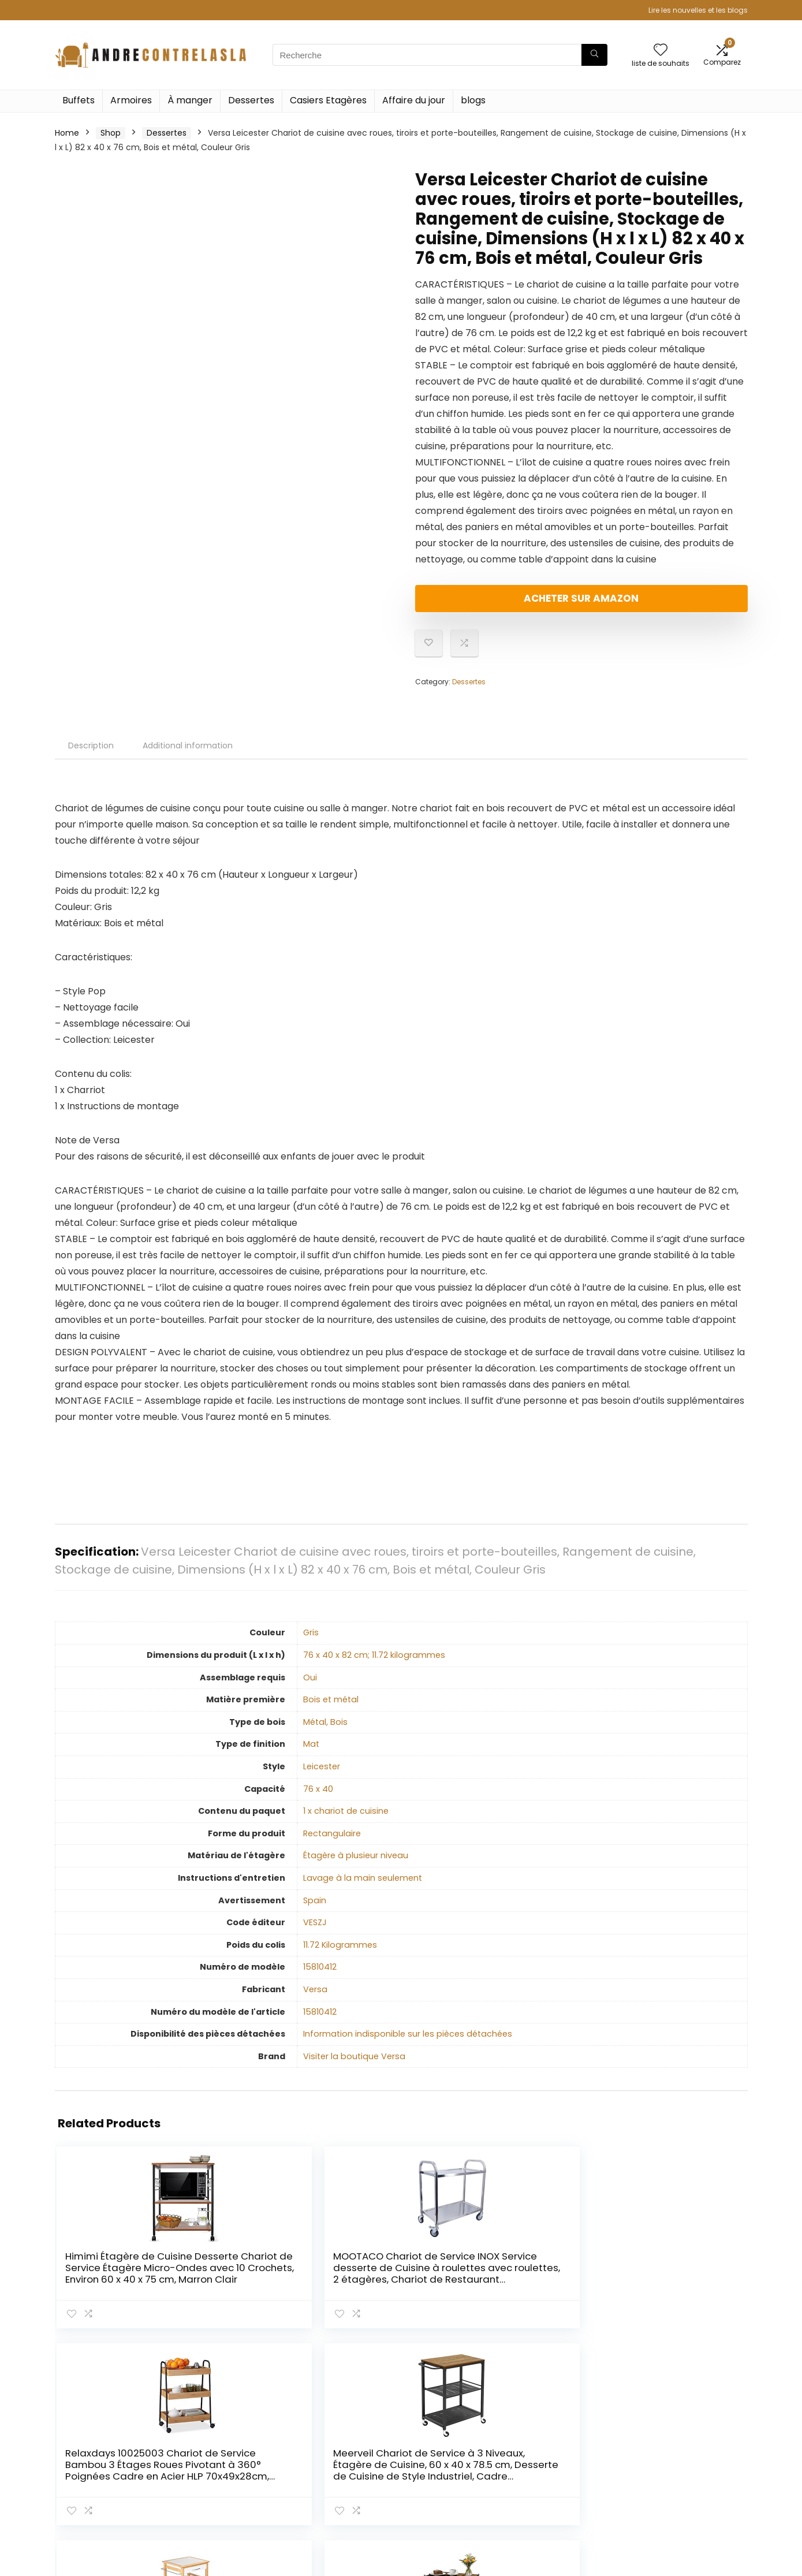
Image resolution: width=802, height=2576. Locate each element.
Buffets (78, 100)
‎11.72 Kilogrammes (340, 1954)
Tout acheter (557, 2456)
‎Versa (315, 1999)
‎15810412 (320, 1976)
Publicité (548, 2504)
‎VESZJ (315, 1932)
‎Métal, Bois (325, 1732)
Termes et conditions (686, 2466)
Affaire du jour (413, 100)
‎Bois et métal (331, 1709)
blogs (473, 100)
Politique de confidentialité (672, 2445)
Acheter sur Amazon (481, 603)
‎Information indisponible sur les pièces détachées (407, 2043)
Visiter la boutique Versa (354, 2066)
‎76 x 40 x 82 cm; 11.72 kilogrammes (374, 1665)
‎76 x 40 (318, 1799)
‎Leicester (321, 1776)
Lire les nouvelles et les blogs (698, 10)
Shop (110, 133)
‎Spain (314, 1910)
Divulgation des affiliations (674, 2488)
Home (67, 133)
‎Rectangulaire (332, 1843)
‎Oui (310, 1687)
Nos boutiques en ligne (576, 2488)
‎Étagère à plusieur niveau (355, 1865)
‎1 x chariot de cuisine (346, 1820)
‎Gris (311, 1642)
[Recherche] (594, 55)
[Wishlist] (660, 50)
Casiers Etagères (328, 100)
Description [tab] (91, 755)
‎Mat (311, 1753)
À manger (189, 100)
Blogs (541, 2472)
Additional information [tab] (188, 755)
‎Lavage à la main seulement (362, 1887)
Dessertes (251, 100)
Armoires (131, 100)
